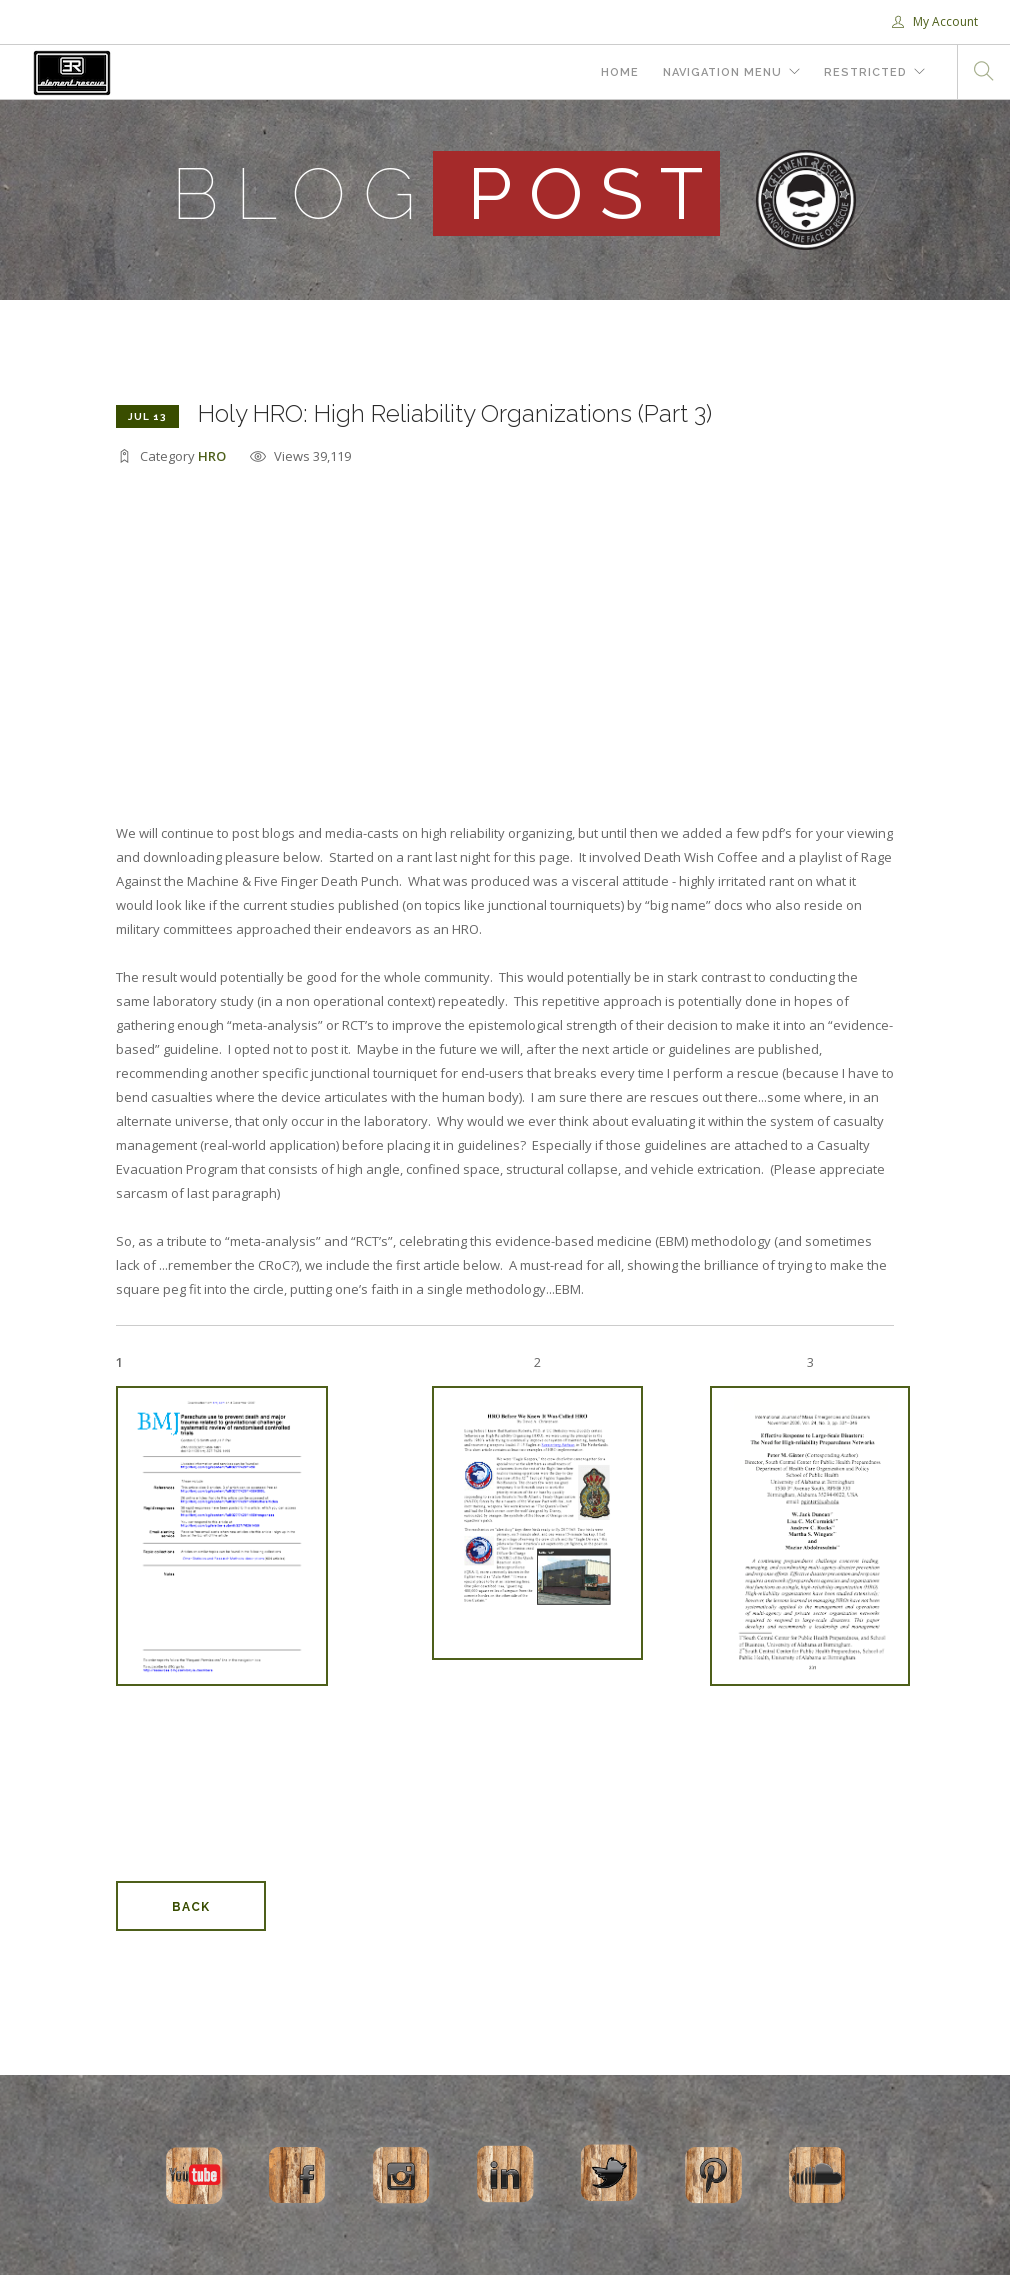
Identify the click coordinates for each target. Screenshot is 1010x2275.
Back (191, 1907)
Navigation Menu (722, 72)
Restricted (865, 72)
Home (620, 72)
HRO (212, 456)
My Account (935, 21)
